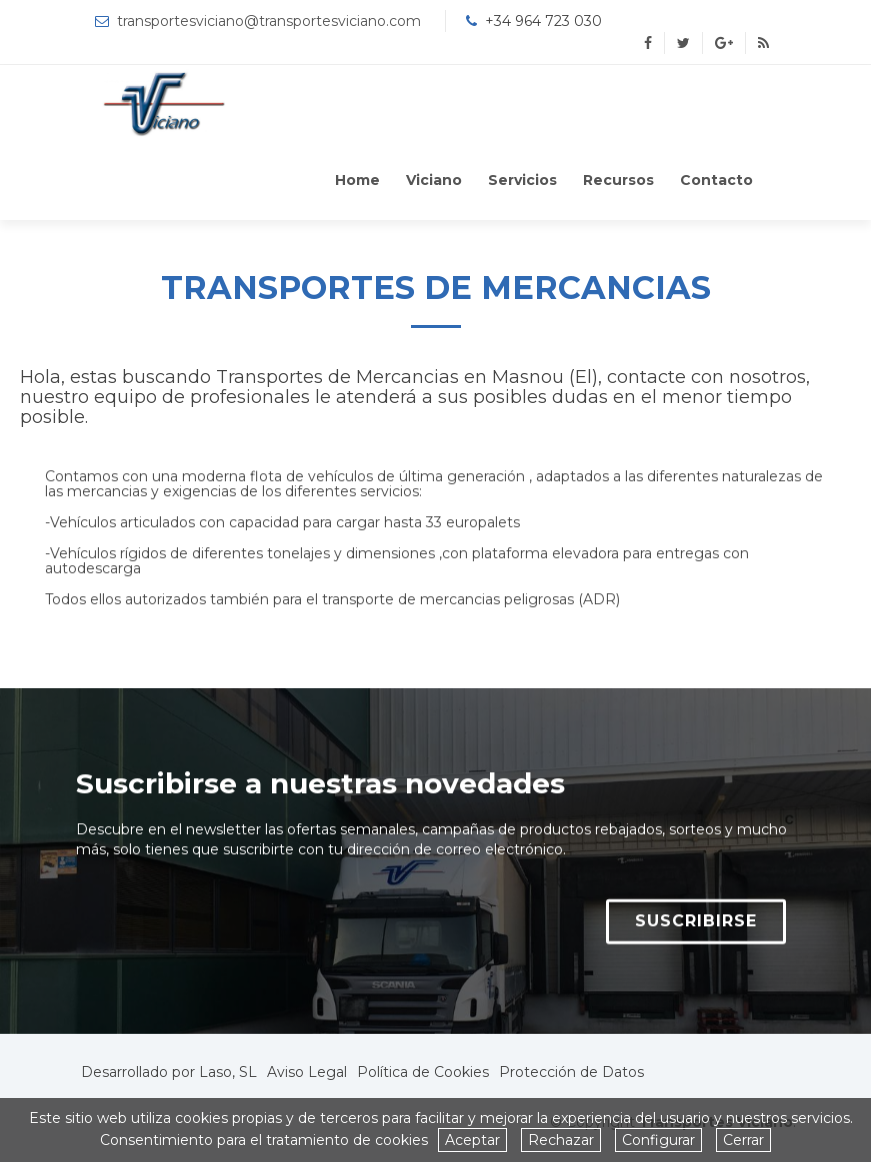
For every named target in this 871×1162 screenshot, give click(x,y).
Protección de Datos (571, 1072)
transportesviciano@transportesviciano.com (269, 21)
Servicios (522, 180)
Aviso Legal (307, 1072)
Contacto (716, 180)
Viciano (434, 180)
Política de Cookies (423, 1072)
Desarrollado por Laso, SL (169, 1072)
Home (357, 180)
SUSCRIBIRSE (696, 930)
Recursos (618, 180)
